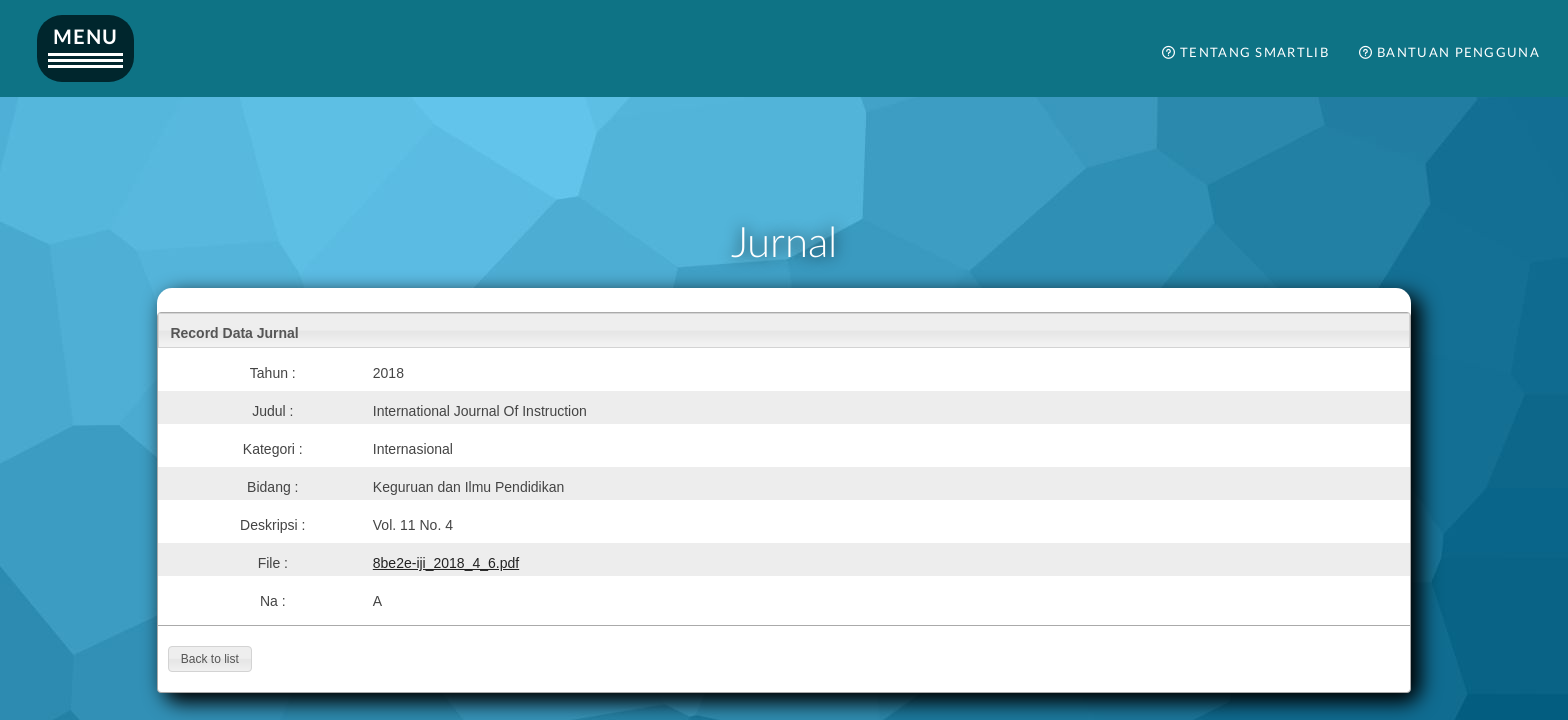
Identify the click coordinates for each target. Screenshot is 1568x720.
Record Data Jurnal (234, 333)
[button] (210, 659)
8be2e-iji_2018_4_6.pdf (446, 563)
